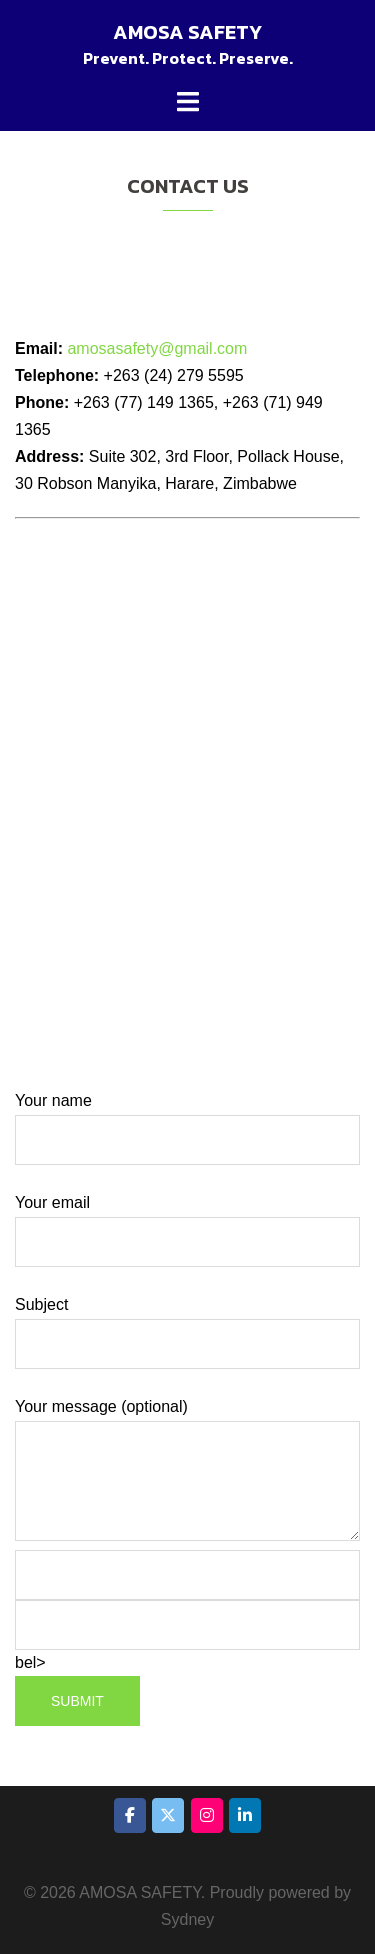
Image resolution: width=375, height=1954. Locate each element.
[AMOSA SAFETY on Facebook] (130, 1815)
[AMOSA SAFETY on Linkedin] (245, 1815)
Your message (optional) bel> (187, 1562)
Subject (187, 1324)
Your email (187, 1222)
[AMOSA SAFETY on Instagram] (207, 1815)
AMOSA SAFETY (187, 32)
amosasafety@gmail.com (155, 348)
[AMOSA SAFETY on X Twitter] (168, 1815)
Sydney (187, 1919)
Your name (187, 1120)
